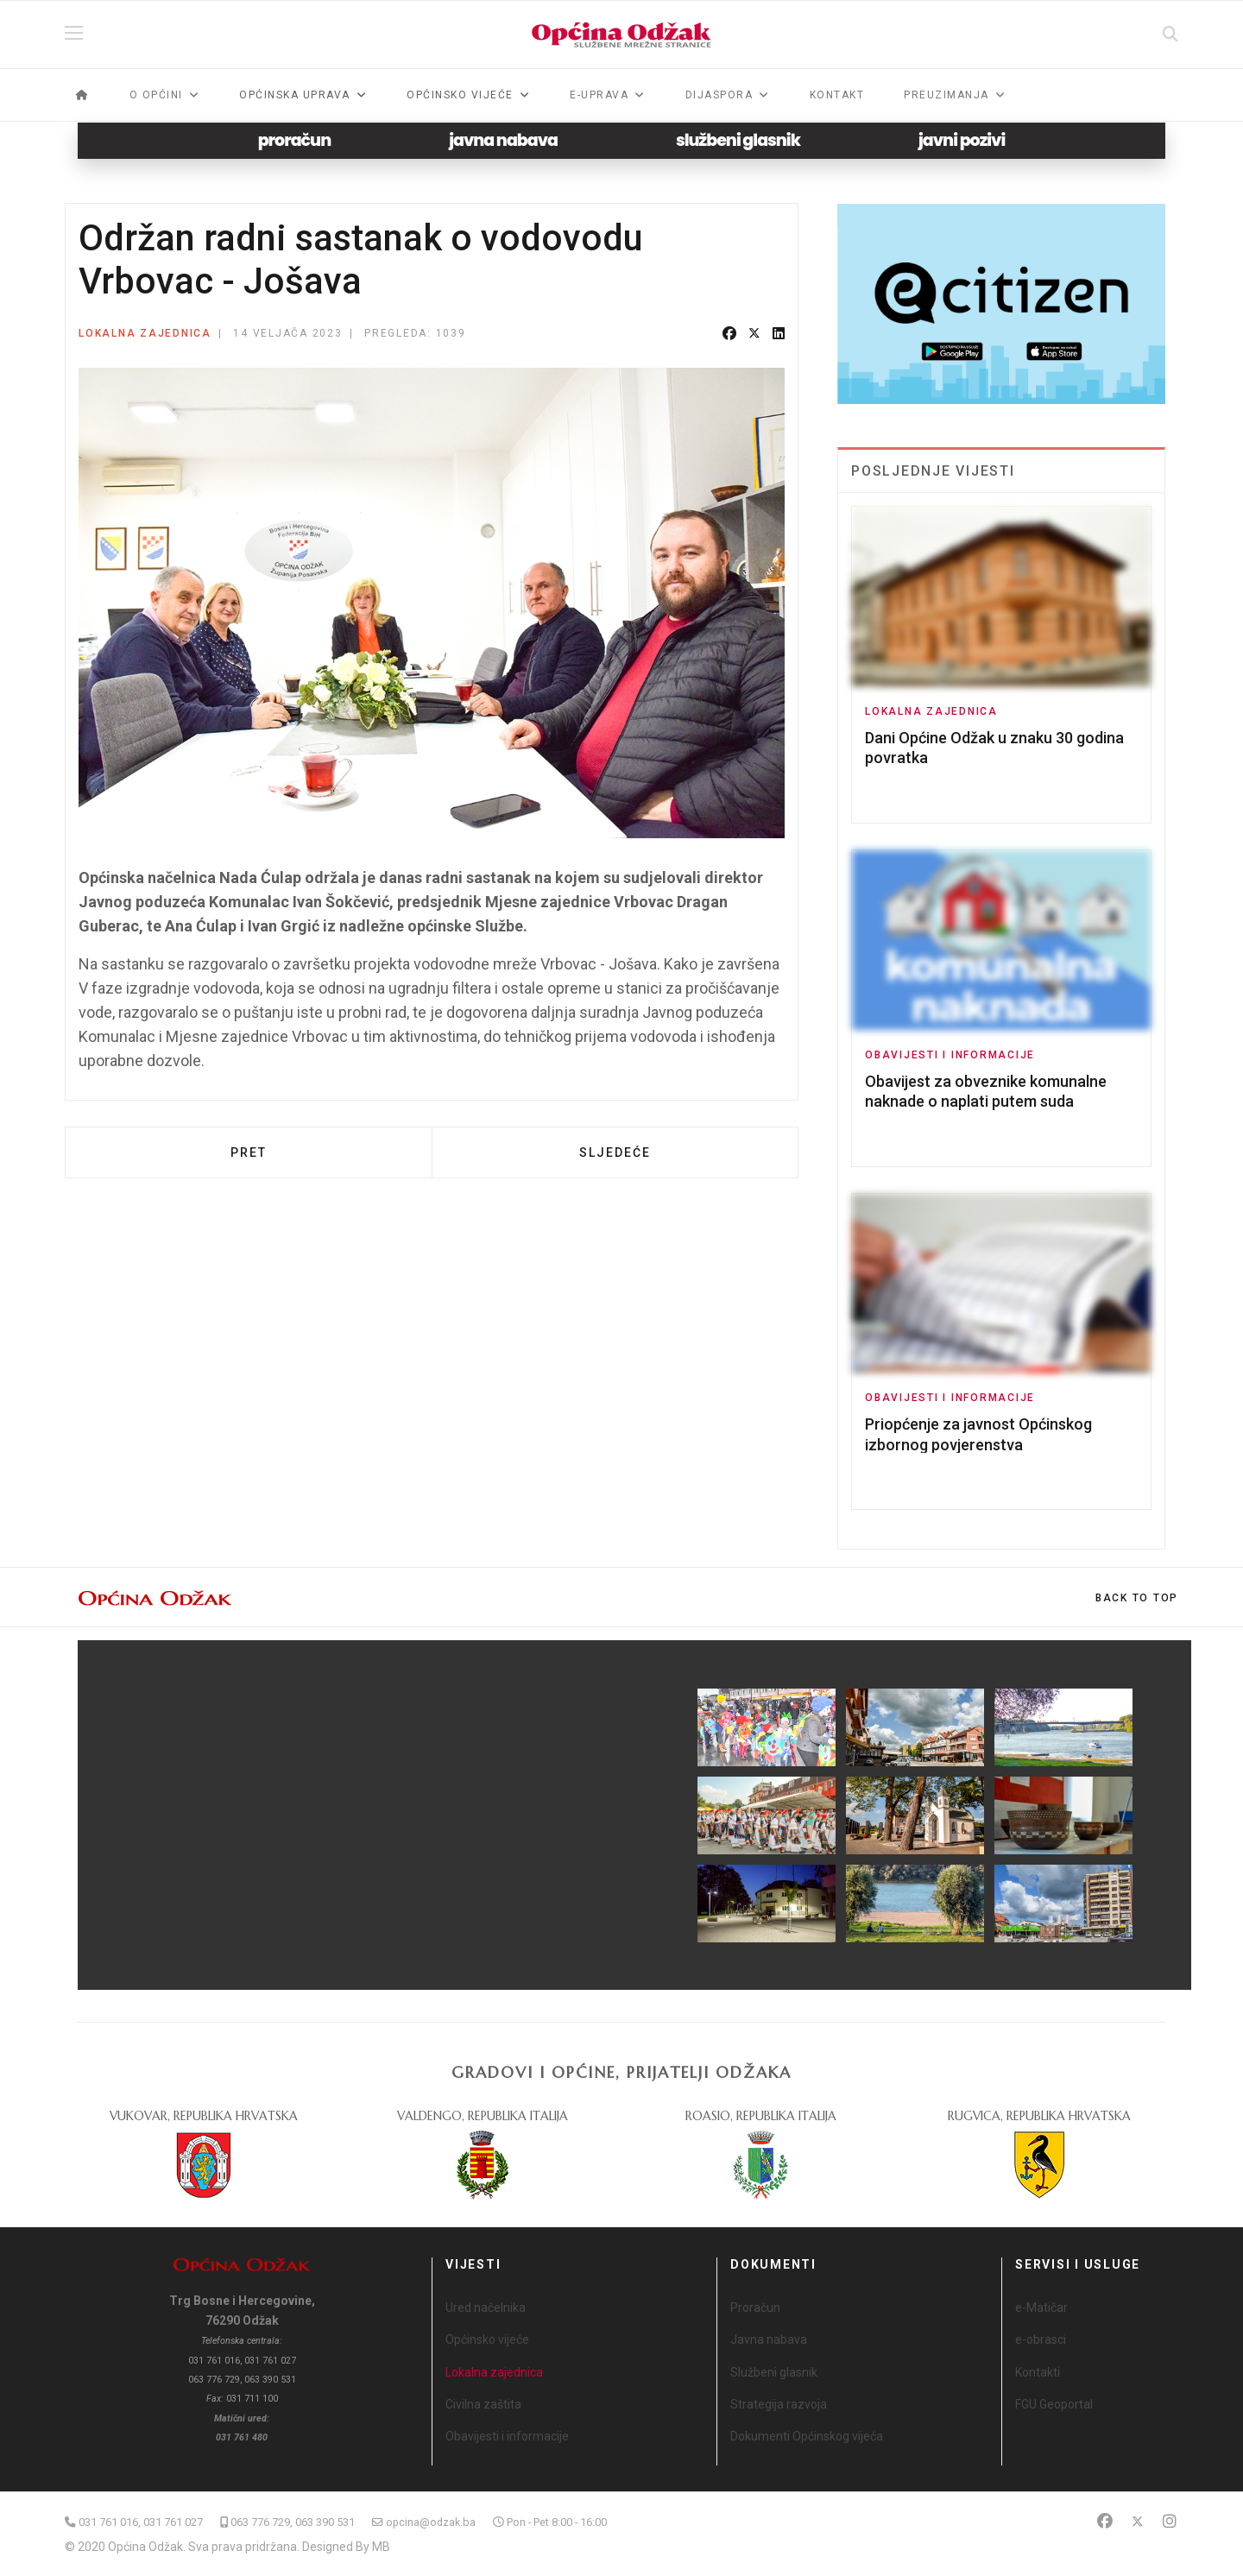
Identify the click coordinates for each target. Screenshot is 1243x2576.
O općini (156, 95)
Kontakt (837, 95)
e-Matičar (1041, 2307)
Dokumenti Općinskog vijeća (806, 2436)
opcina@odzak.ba (431, 2522)
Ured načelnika (485, 2307)
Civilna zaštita (483, 2404)
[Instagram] (1170, 2521)
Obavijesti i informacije (950, 1055)
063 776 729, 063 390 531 (292, 2522)
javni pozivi (961, 140)
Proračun (755, 2307)
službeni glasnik (738, 140)
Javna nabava (768, 2339)
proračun (294, 140)
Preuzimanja (946, 95)
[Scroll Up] (1136, 1598)
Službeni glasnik (773, 2372)
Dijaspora (719, 95)
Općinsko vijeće (487, 2339)
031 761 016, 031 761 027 (141, 2522)
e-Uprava (599, 95)
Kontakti (1037, 2372)
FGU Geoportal (1054, 2404)
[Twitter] (1138, 2521)
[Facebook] (1105, 2521)
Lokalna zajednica (145, 333)
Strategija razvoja (778, 2404)
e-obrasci (1040, 2339)
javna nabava (503, 140)
